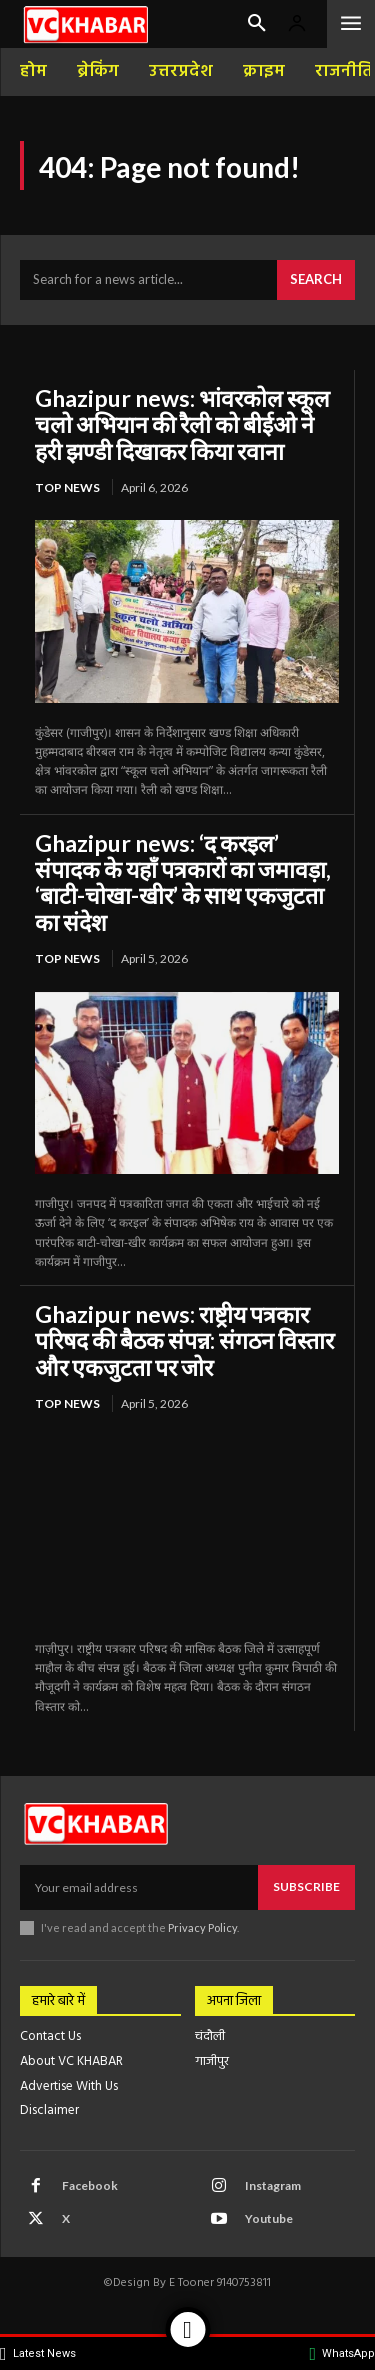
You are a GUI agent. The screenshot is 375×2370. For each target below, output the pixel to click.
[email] (139, 1887)
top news (67, 487)
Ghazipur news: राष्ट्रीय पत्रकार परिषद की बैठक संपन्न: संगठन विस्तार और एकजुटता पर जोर (184, 1340)
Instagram (273, 2185)
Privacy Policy (202, 1927)
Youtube (269, 2218)
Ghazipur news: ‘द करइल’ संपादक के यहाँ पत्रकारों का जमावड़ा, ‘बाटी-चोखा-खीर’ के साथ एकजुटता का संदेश (183, 882)
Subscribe (306, 1886)
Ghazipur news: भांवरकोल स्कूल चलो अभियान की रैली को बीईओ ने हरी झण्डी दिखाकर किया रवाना (182, 424)
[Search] (316, 280)
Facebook (90, 2185)
